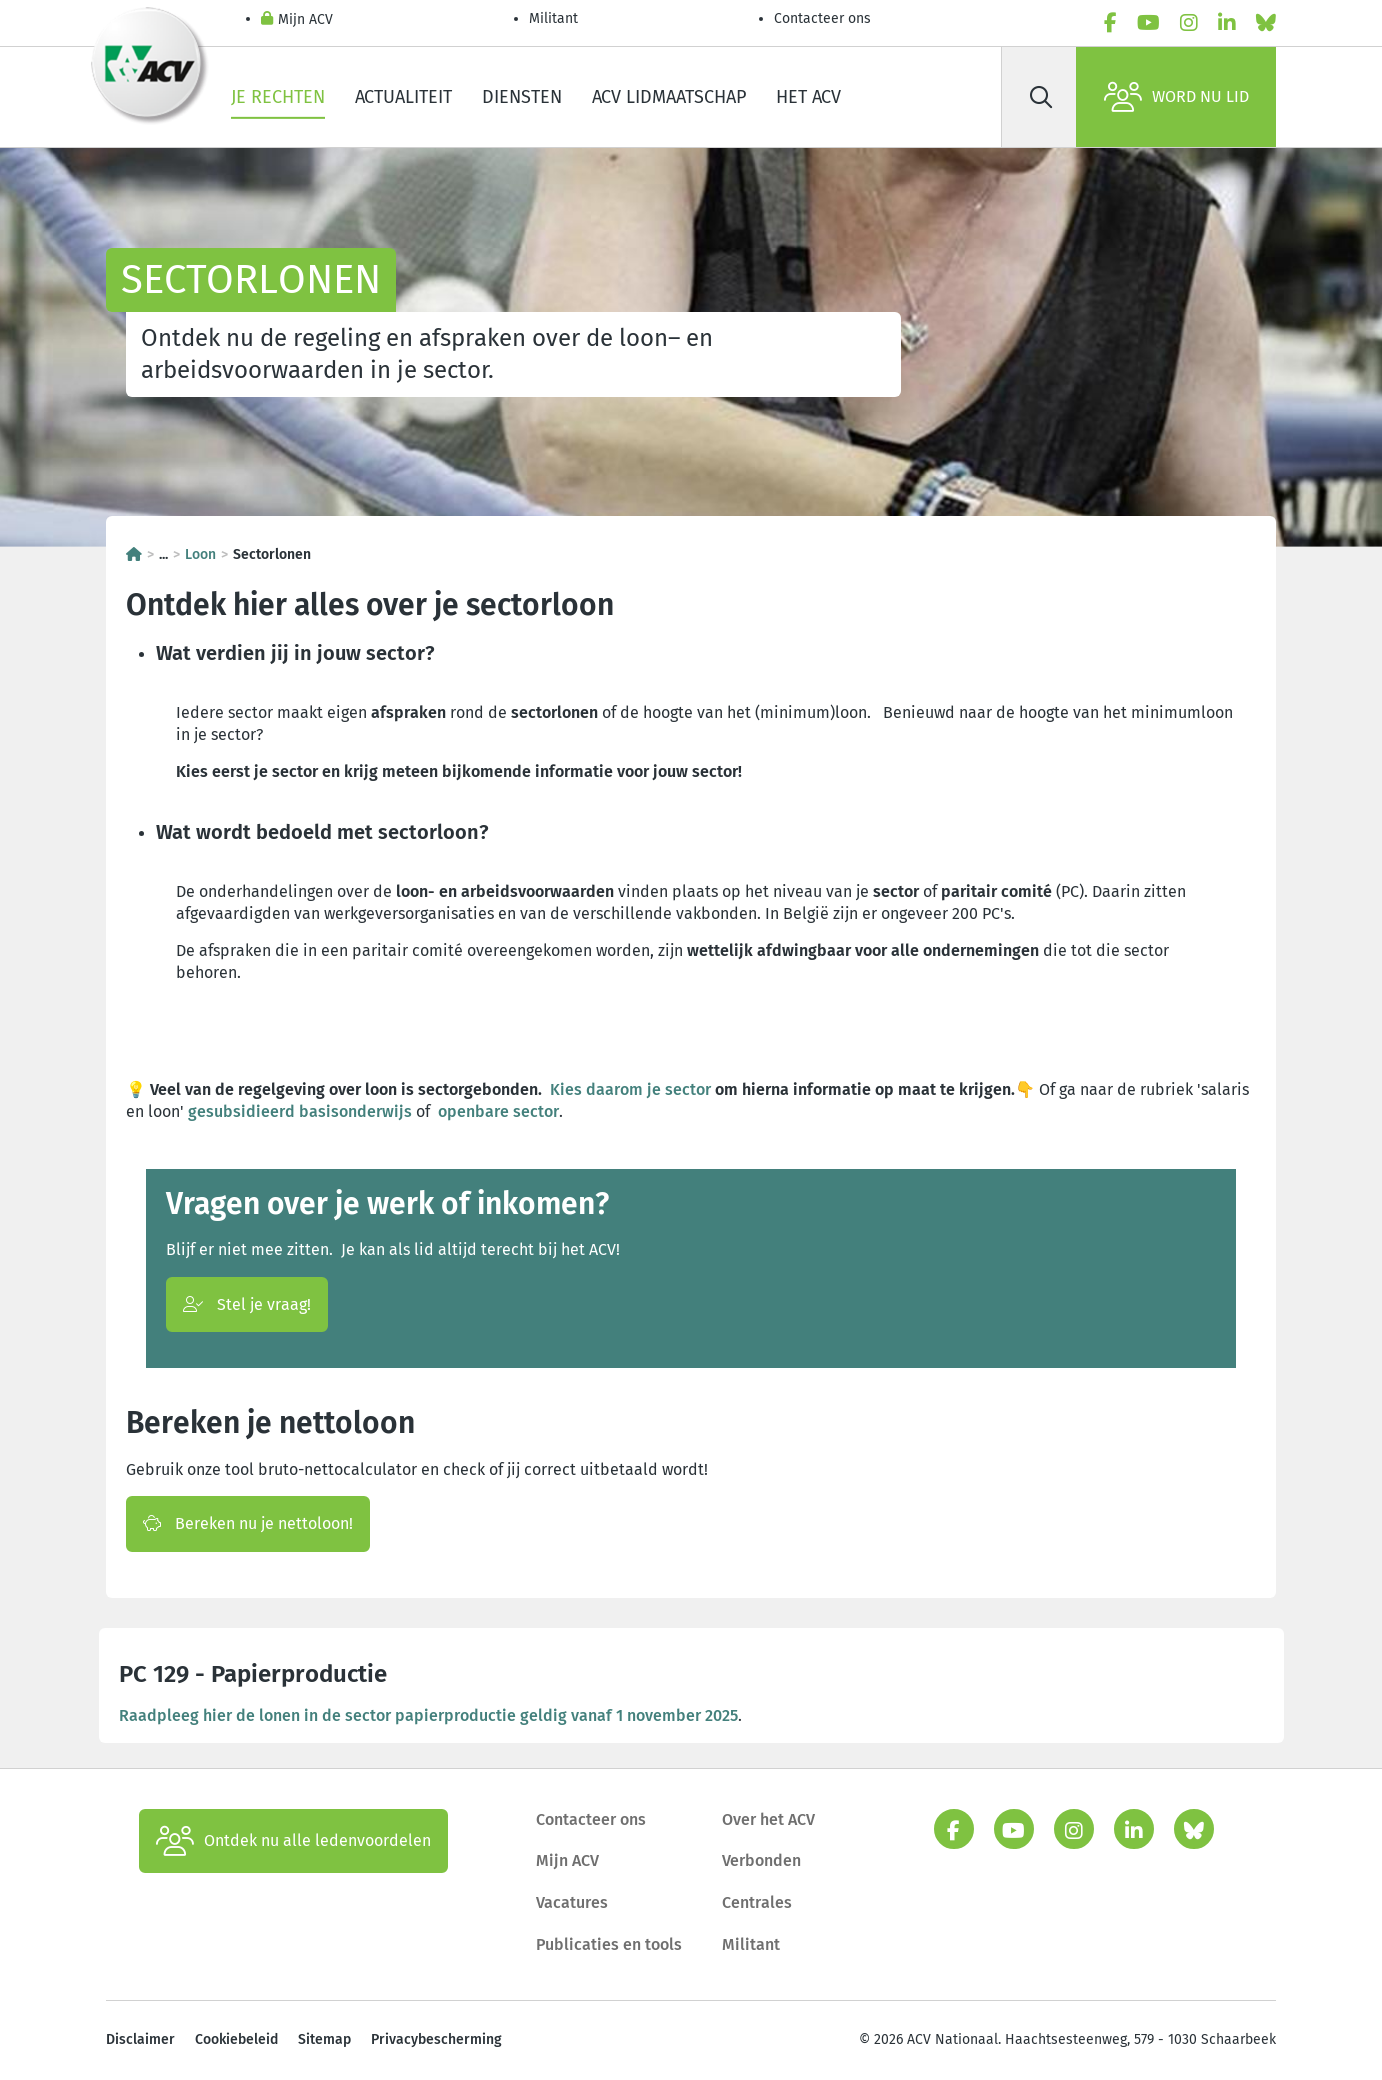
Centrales (757, 1902)
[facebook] (1110, 23)
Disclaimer (140, 2039)
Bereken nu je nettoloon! (248, 1523)
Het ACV (808, 97)
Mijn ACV (297, 20)
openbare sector (498, 1111)
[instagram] (1189, 23)
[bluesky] (1266, 23)
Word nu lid (1176, 97)
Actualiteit (403, 97)
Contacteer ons (822, 18)
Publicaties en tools (609, 1944)
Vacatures (572, 1902)
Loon (200, 554)
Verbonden (761, 1860)
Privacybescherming (436, 2039)
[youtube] (1148, 23)
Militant (553, 18)
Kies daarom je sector (630, 1089)
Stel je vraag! (247, 1304)
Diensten (522, 97)
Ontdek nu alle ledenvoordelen (293, 1841)
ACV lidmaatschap (669, 97)
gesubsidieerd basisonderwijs (300, 1111)
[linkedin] (1227, 23)
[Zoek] (1041, 97)
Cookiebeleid (236, 2039)
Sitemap (324, 2039)
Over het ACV (768, 1819)
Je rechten (278, 97)
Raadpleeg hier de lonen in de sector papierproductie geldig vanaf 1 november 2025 (428, 1715)
